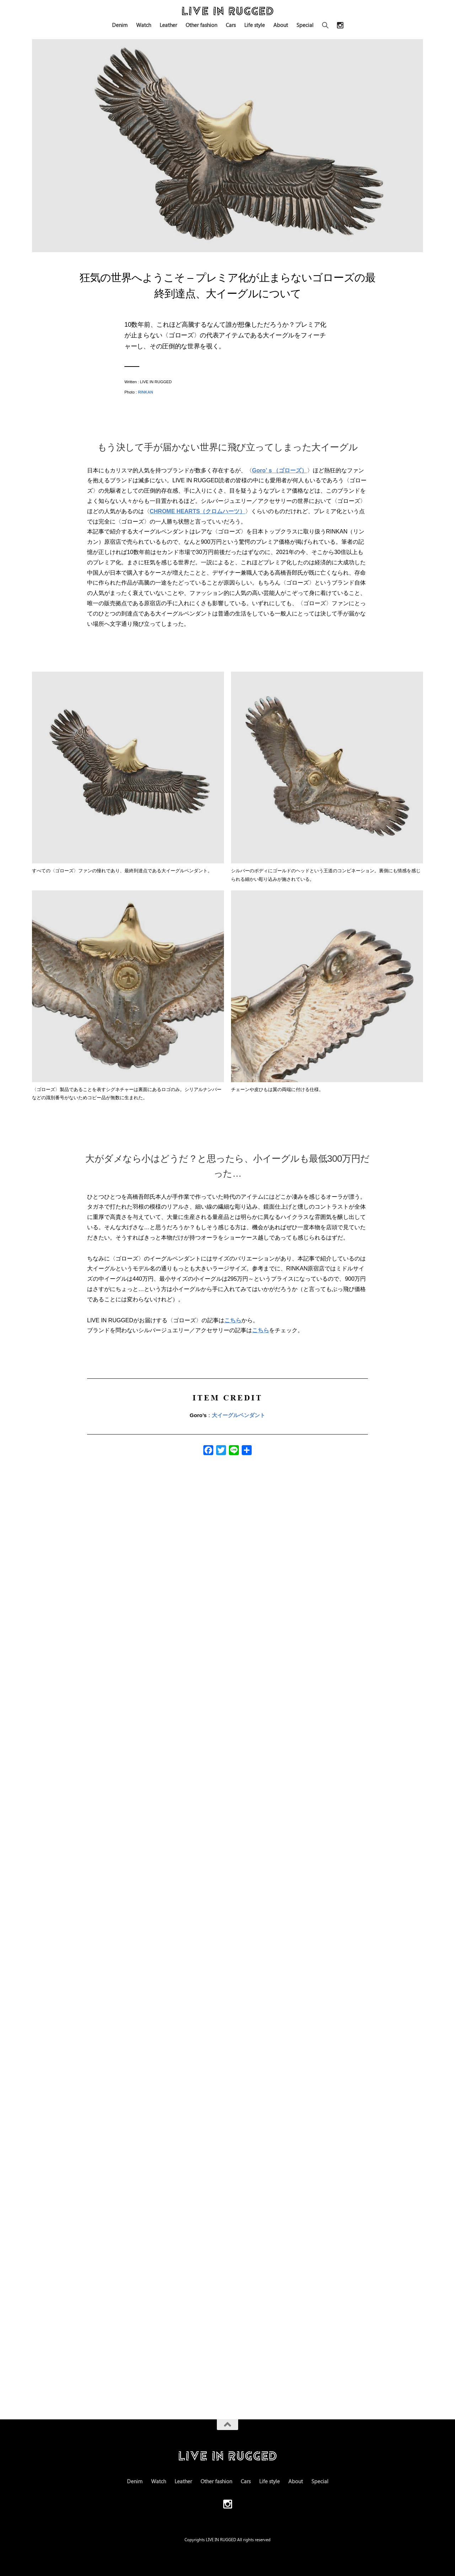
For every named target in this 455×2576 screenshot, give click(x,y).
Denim (120, 24)
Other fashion (201, 24)
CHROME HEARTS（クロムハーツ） (197, 511)
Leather (168, 24)
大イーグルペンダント (238, 1415)
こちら (232, 1320)
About (280, 24)
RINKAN (145, 392)
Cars (231, 24)
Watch (143, 24)
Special (305, 24)
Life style (254, 24)
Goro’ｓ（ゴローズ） (279, 470)
